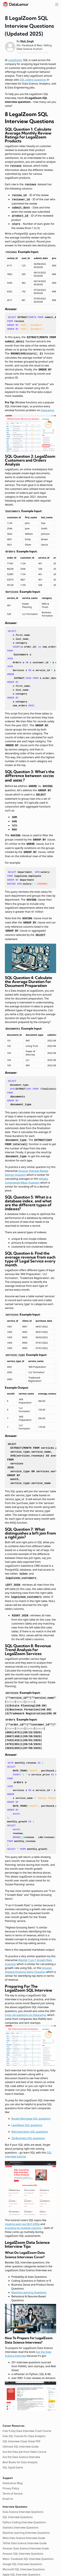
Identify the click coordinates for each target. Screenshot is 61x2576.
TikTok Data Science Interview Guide (25, 2539)
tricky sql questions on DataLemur (26, 2010)
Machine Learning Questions (28, 2288)
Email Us (8, 2494)
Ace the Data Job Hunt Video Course (24, 2447)
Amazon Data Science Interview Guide (26, 2544)
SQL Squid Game (13, 2463)
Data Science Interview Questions (23, 2507)
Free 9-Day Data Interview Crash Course (27, 2426)
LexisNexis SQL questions (26, 2121)
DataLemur (47, 407)
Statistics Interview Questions (21, 2523)
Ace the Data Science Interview (21, 2452)
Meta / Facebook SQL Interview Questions (28, 2554)
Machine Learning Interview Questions (26, 2528)
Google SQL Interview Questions (22, 2559)
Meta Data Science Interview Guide (24, 2533)
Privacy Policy (11, 2484)
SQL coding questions (33, 79)
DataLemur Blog (12, 2479)
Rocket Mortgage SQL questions (31, 2114)
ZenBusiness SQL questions (28, 2134)
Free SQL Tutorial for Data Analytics (24, 2431)
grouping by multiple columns (23, 2223)
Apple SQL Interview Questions (21, 2570)
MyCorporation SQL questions (29, 2127)
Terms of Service (13, 2489)
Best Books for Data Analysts (20, 2458)
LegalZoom (15, 60)
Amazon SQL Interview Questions (23, 2549)
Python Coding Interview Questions (24, 2518)
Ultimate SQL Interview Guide (21, 2442)
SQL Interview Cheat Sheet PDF (22, 2437)
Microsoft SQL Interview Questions (24, 2565)
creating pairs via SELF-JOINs (22, 2219)
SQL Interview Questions (18, 2512)
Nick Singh (27, 41)
